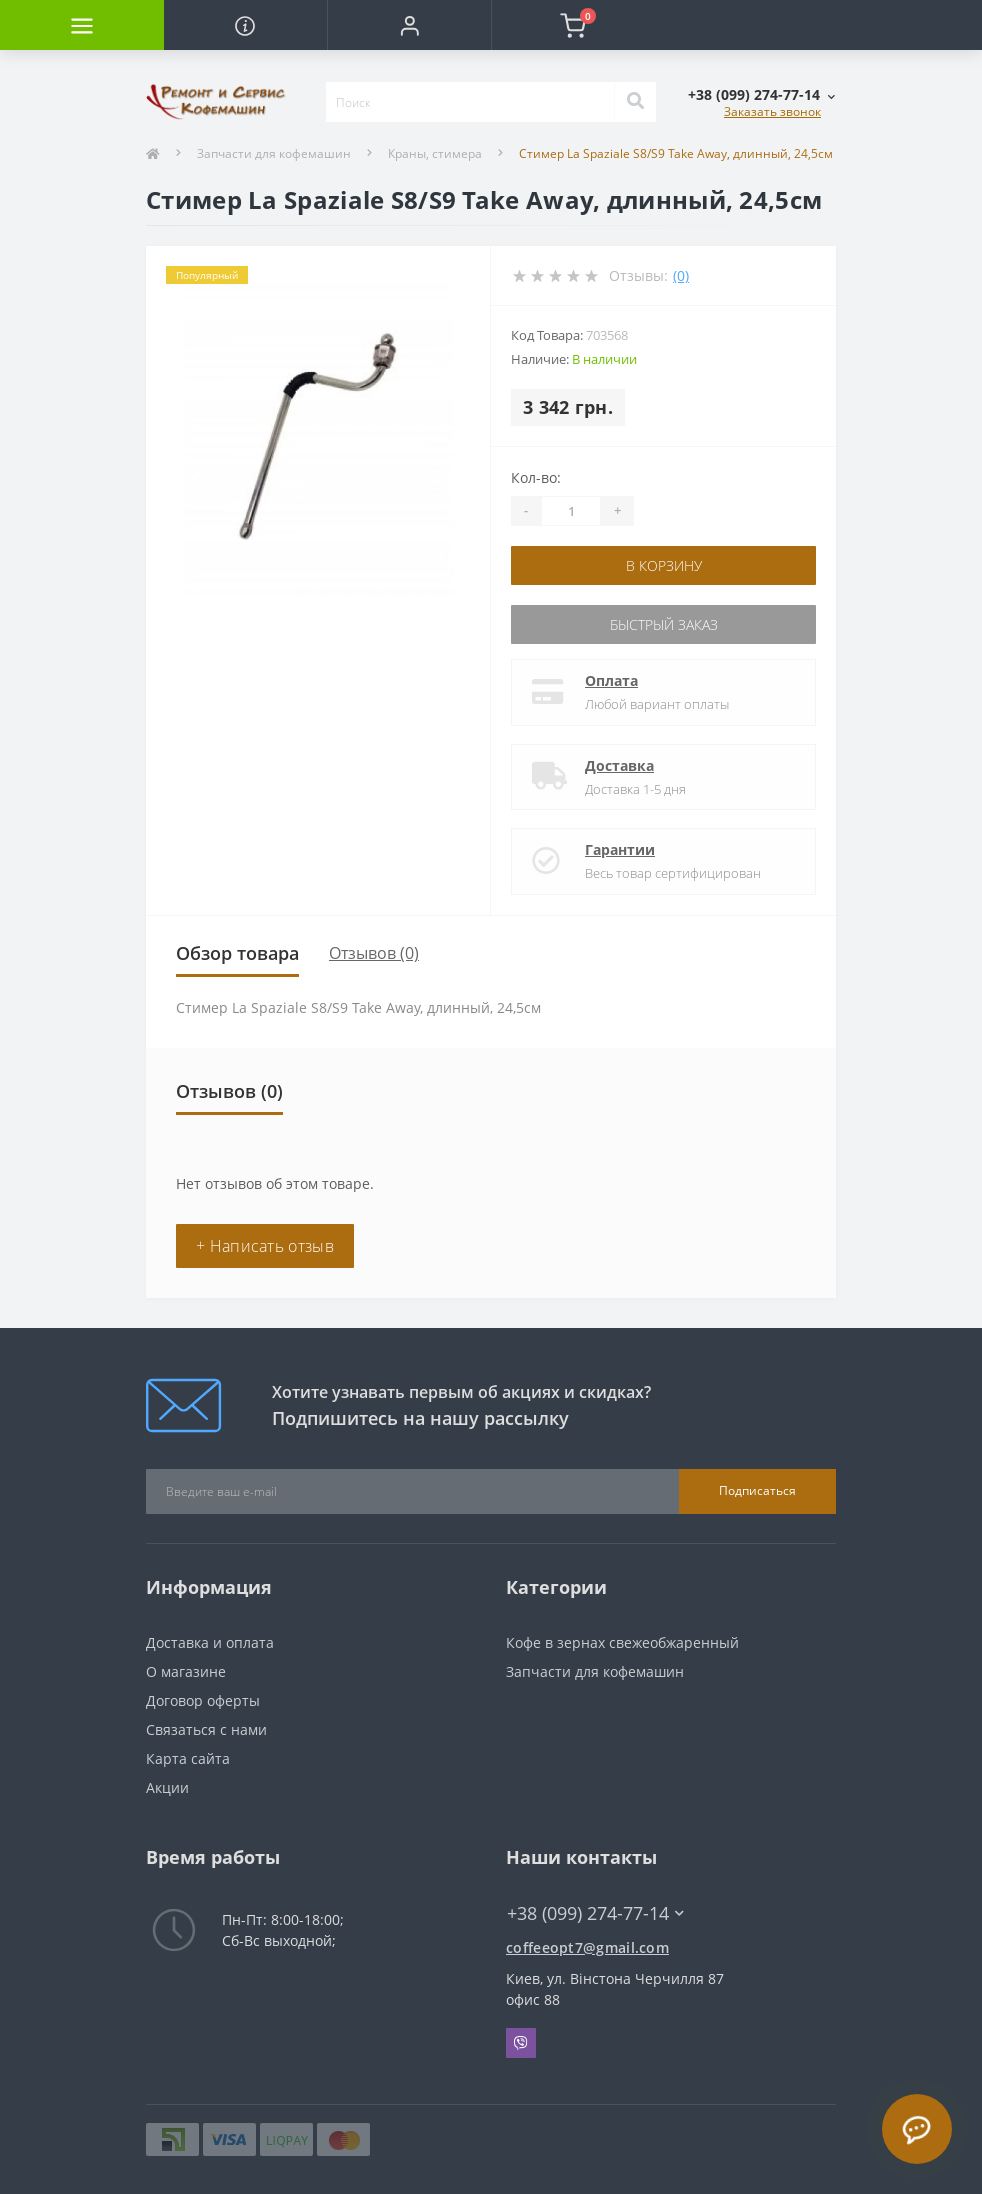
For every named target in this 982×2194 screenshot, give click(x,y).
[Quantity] (571, 511)
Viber (521, 2043)
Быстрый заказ (664, 624)
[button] (409, 25)
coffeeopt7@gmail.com (587, 1947)
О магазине (186, 1671)
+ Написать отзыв (265, 1246)
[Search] (635, 102)
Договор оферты (203, 1700)
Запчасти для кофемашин (274, 153)
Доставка (619, 765)
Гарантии (620, 849)
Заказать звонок (772, 111)
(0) (681, 275)
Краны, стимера (435, 153)
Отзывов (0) (374, 953)
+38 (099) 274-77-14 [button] (595, 1913)
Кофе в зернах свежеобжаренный (622, 1642)
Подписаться (757, 1490)
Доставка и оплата (210, 1642)
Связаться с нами (206, 1729)
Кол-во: (536, 477)
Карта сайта (188, 1758)
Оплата (611, 680)
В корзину (664, 565)
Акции (167, 1787)
